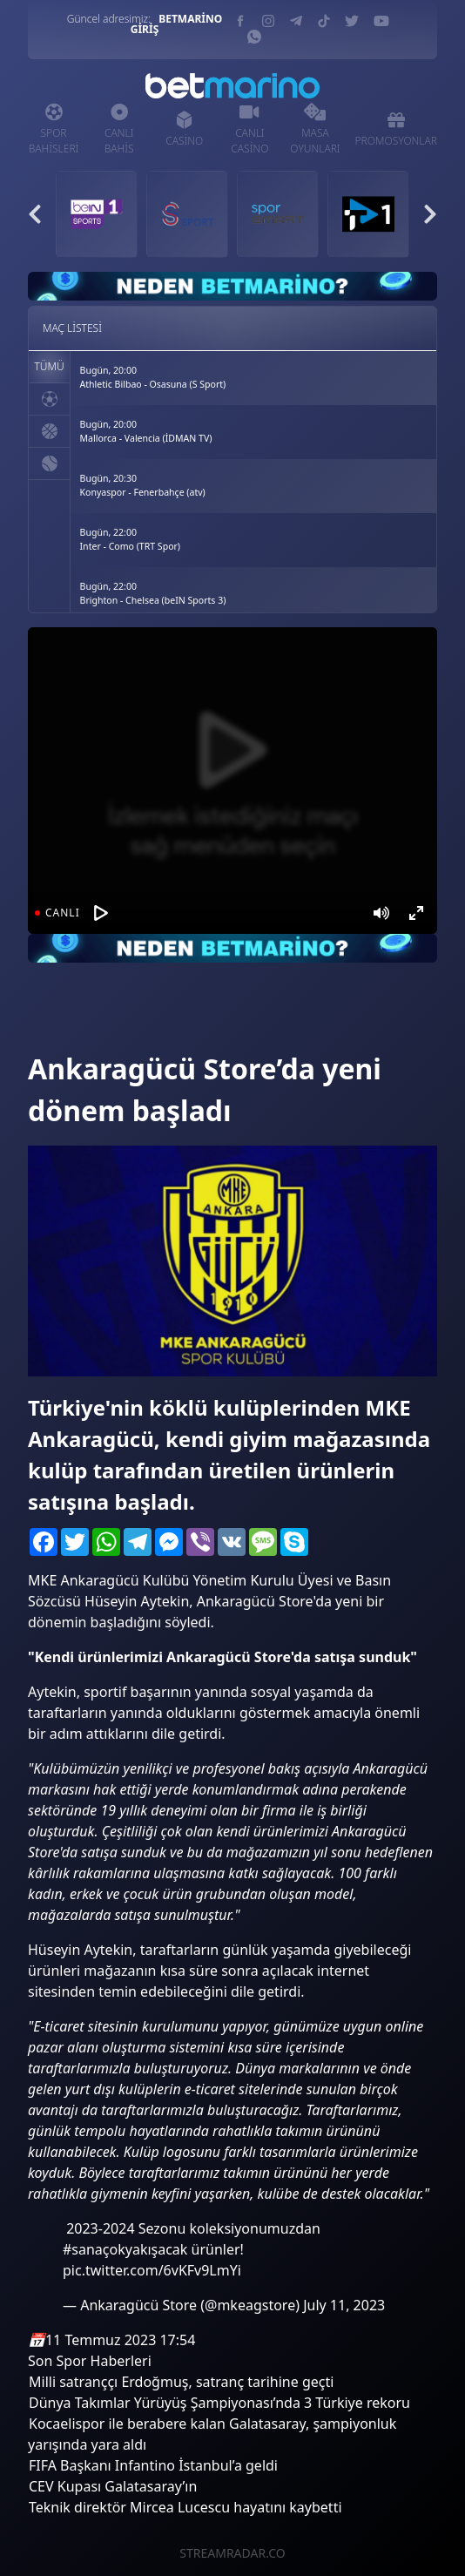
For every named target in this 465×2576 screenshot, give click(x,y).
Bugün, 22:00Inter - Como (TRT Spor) (130, 539)
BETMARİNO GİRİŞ (177, 24)
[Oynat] (101, 913)
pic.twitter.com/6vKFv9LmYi (152, 2270)
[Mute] (381, 913)
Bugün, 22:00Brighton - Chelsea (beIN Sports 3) (153, 593)
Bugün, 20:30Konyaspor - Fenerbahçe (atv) (143, 485)
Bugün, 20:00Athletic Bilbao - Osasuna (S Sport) (153, 377)
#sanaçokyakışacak (125, 2249)
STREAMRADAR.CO (232, 2553)
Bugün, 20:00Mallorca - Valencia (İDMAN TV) (146, 431)
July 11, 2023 (344, 2305)
